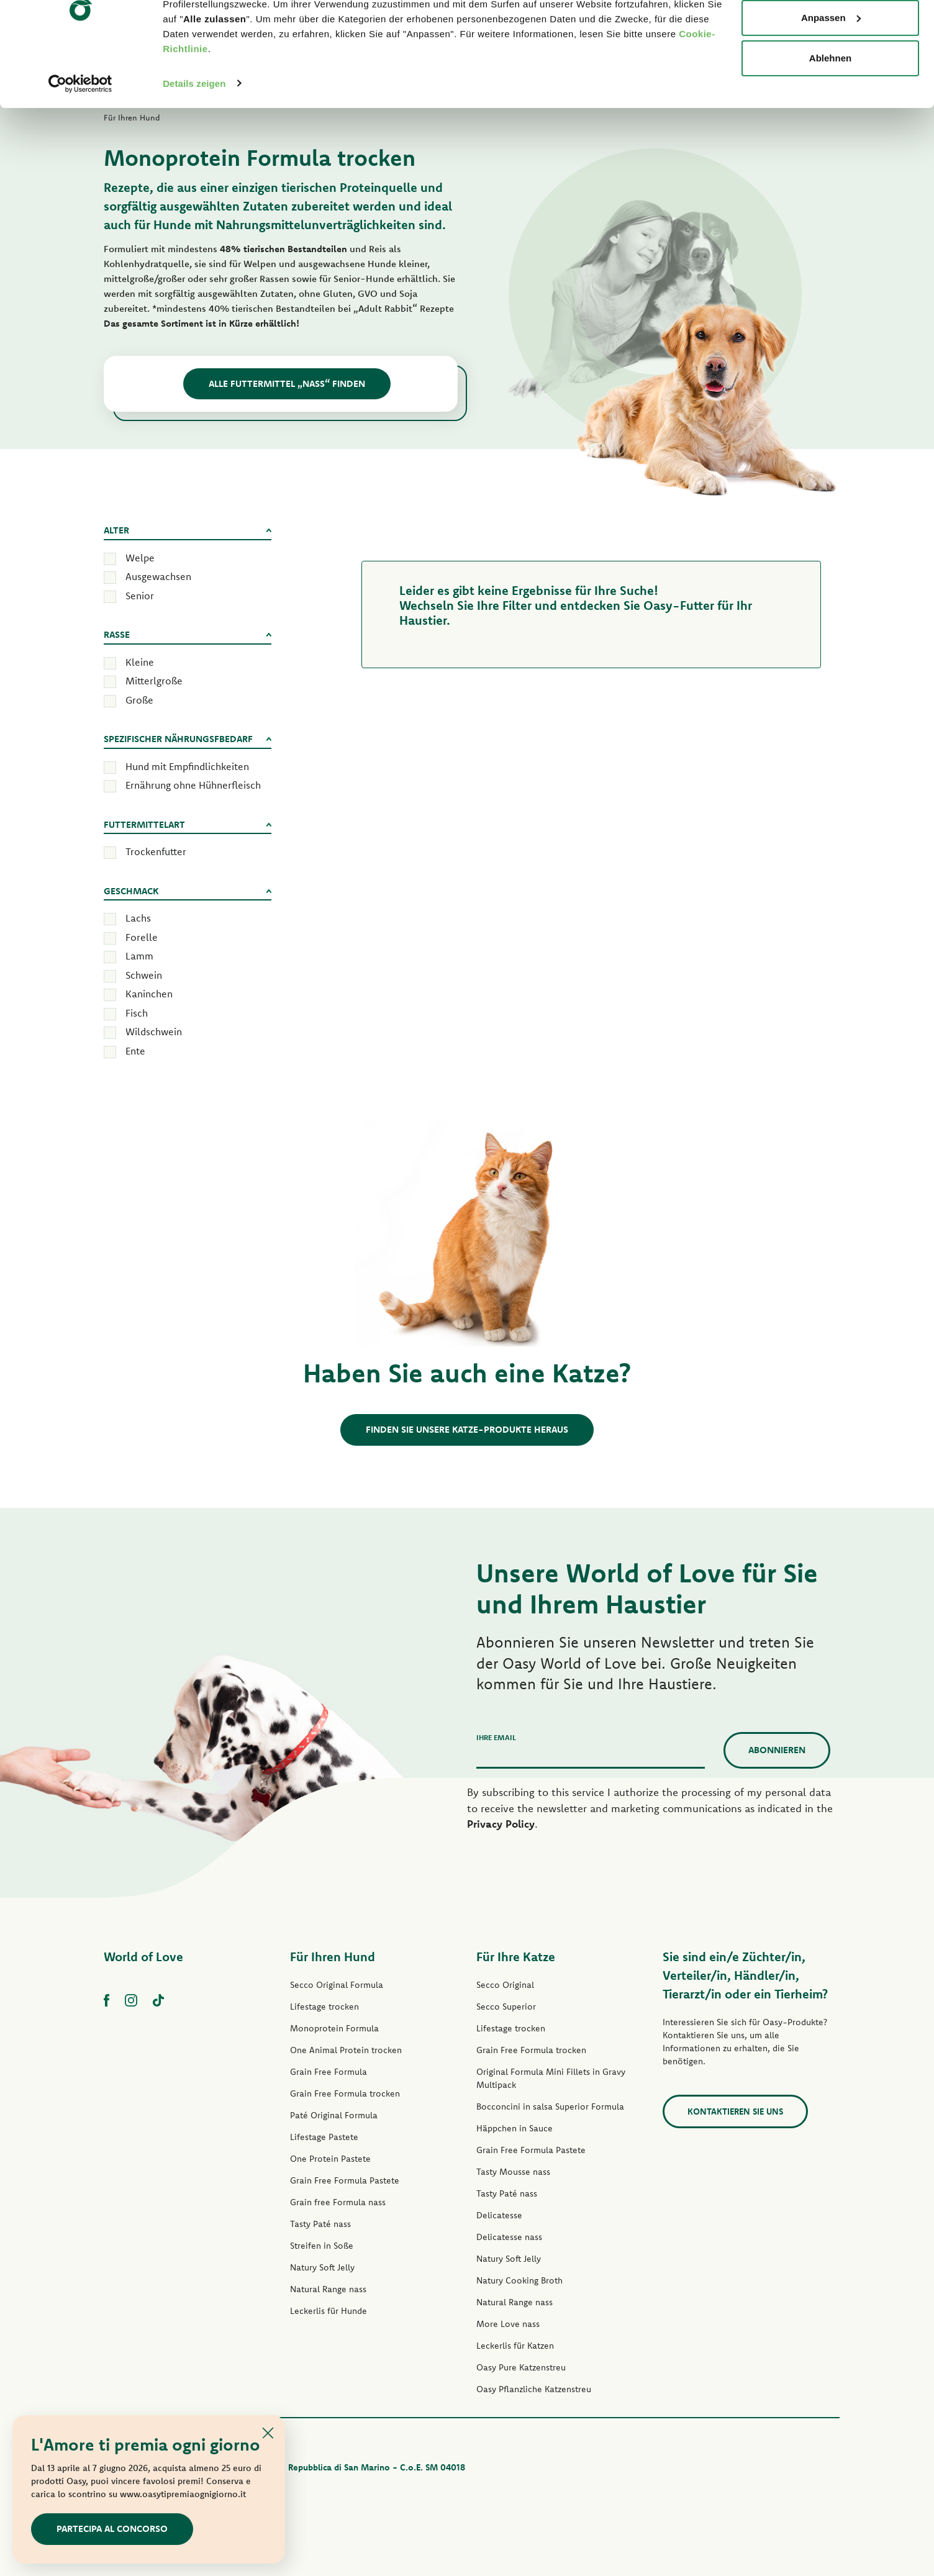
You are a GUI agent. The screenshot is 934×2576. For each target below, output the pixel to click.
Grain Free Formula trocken (345, 2093)
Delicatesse (499, 2215)
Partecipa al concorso (112, 2528)
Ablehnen (830, 114)
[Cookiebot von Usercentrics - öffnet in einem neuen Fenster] (80, 139)
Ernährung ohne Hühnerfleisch (193, 785)
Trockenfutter (155, 851)
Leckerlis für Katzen (515, 2345)
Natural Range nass (328, 2289)
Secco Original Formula (336, 1984)
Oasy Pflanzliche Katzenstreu (533, 2389)
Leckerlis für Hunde (328, 2310)
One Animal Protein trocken (346, 2050)
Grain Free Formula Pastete (344, 2180)
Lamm (139, 956)
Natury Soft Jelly (322, 2267)
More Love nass (508, 2323)
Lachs (138, 918)
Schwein (143, 975)
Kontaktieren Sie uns (735, 2111)
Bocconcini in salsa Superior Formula (550, 2106)
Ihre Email (496, 1737)
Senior (139, 595)
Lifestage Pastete (324, 2137)
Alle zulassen (829, 32)
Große (139, 700)
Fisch (136, 1013)
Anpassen (831, 73)
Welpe (140, 557)
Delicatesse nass (509, 2237)
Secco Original (505, 1984)
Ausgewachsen (158, 576)
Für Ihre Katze (515, 1956)
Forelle (141, 937)
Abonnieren (776, 1750)
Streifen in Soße (321, 2245)
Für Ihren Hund (332, 1956)
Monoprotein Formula (334, 2028)
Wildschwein (153, 1031)
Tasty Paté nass (320, 2223)
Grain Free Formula (328, 2071)
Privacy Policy (501, 1823)
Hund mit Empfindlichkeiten (187, 766)
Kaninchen (149, 993)
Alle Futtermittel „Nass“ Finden (287, 383)
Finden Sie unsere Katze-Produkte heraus (467, 1429)
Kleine (139, 662)
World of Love (143, 1956)
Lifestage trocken (324, 2006)
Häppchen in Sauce (514, 2128)
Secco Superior (506, 2006)
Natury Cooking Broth (519, 2280)
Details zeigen (194, 139)
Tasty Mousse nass (513, 2171)
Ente (135, 1051)
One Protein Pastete (330, 2158)
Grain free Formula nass (338, 2202)
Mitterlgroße (154, 680)
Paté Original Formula (334, 2115)
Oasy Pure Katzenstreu (521, 2367)
